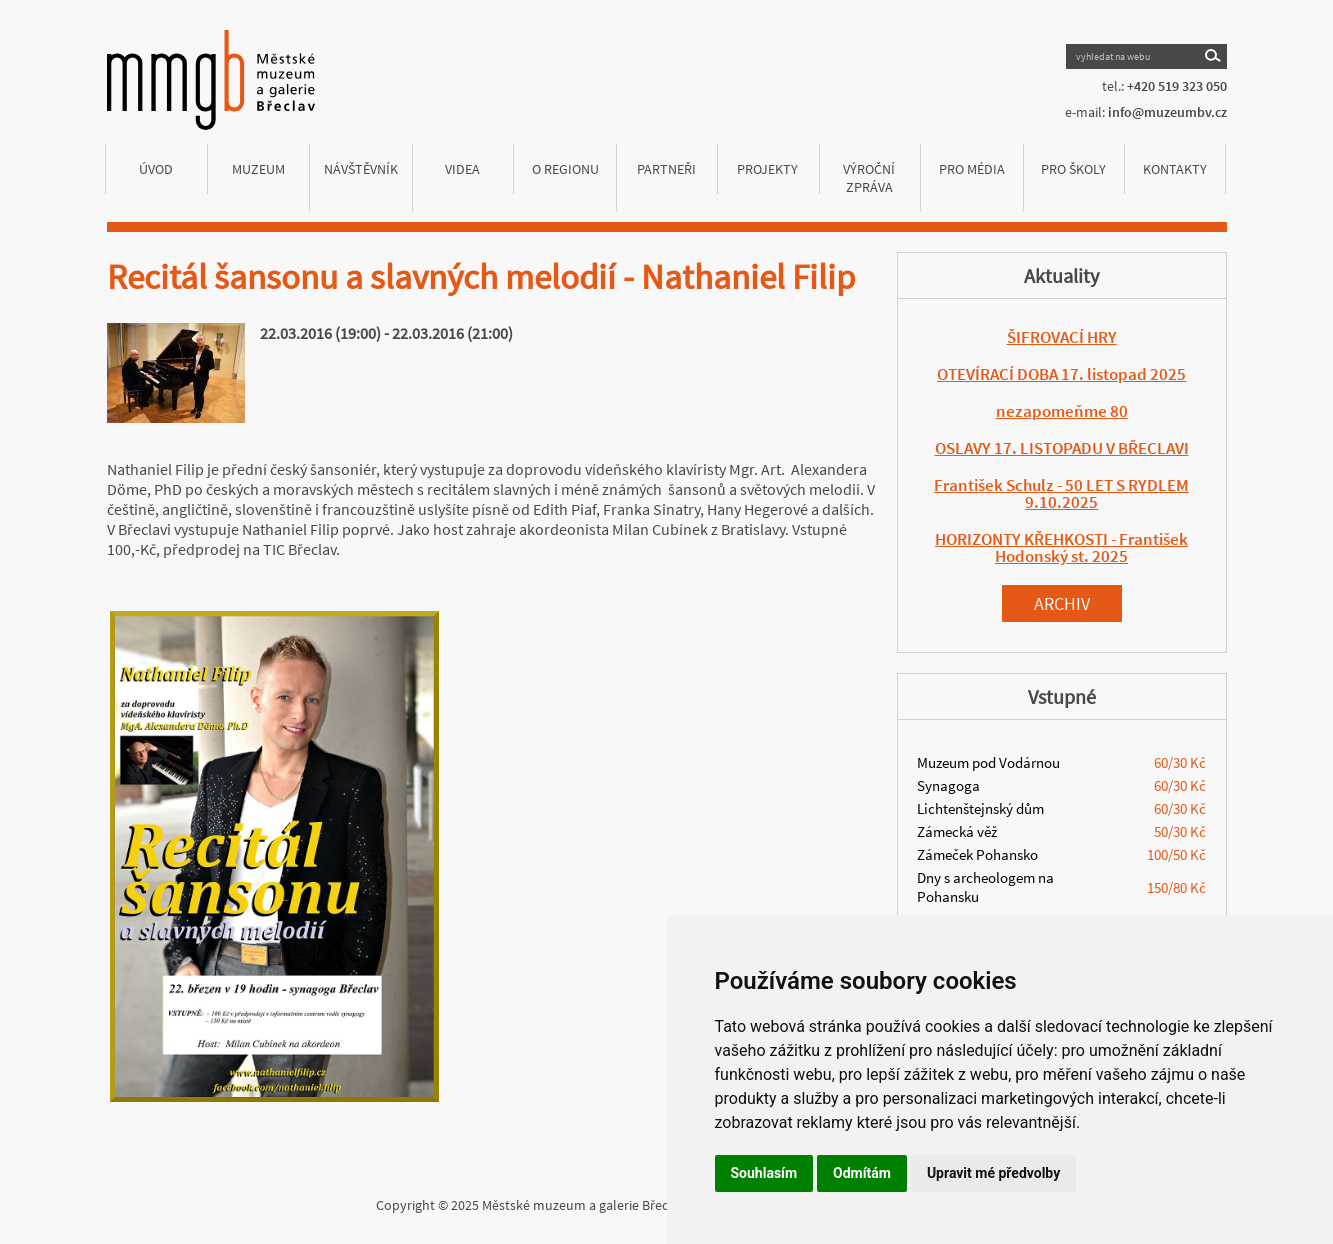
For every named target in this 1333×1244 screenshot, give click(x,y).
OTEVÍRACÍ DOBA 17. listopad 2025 (1061, 374)
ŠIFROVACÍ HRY (1062, 337)
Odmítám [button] (862, 1173)
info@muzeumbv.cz (1167, 112)
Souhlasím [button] (764, 1173)
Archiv (1062, 603)
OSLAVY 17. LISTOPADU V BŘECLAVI (1062, 448)
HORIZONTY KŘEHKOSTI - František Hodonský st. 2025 (1061, 547)
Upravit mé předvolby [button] (993, 1173)
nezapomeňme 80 (1062, 411)
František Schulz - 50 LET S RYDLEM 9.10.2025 (1061, 493)
